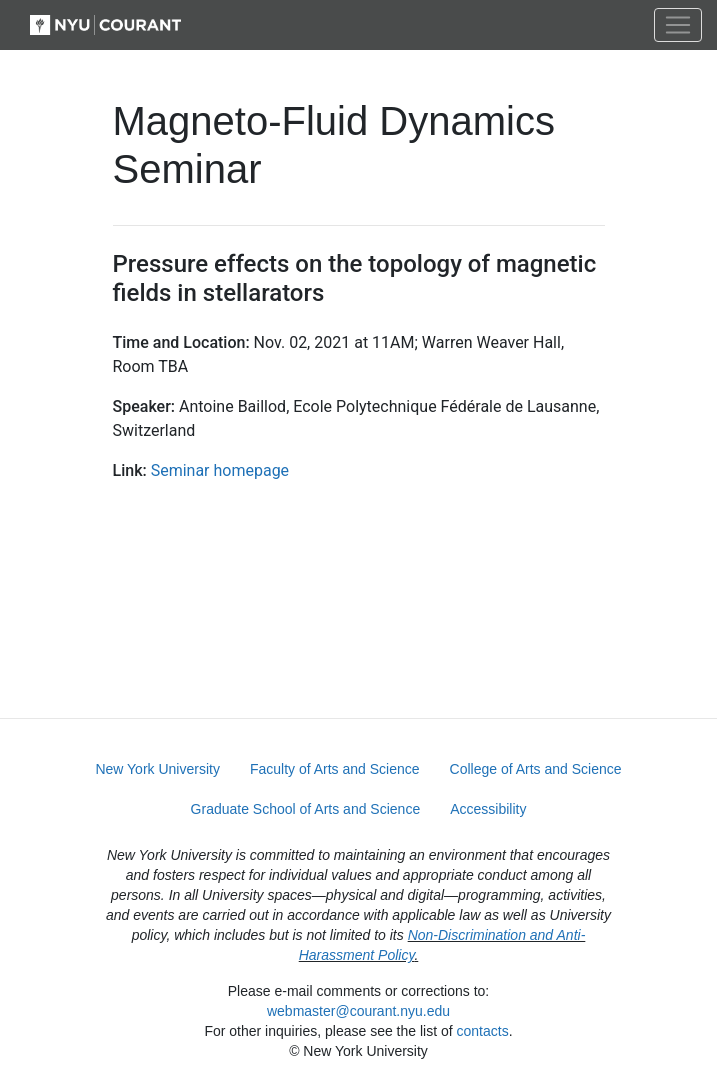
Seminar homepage (220, 470)
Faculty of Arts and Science (335, 769)
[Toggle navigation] (678, 25)
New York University (157, 769)
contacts (483, 1031)
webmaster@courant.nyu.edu (358, 1011)
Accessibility (488, 809)
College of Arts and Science (536, 769)
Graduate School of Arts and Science (306, 809)
